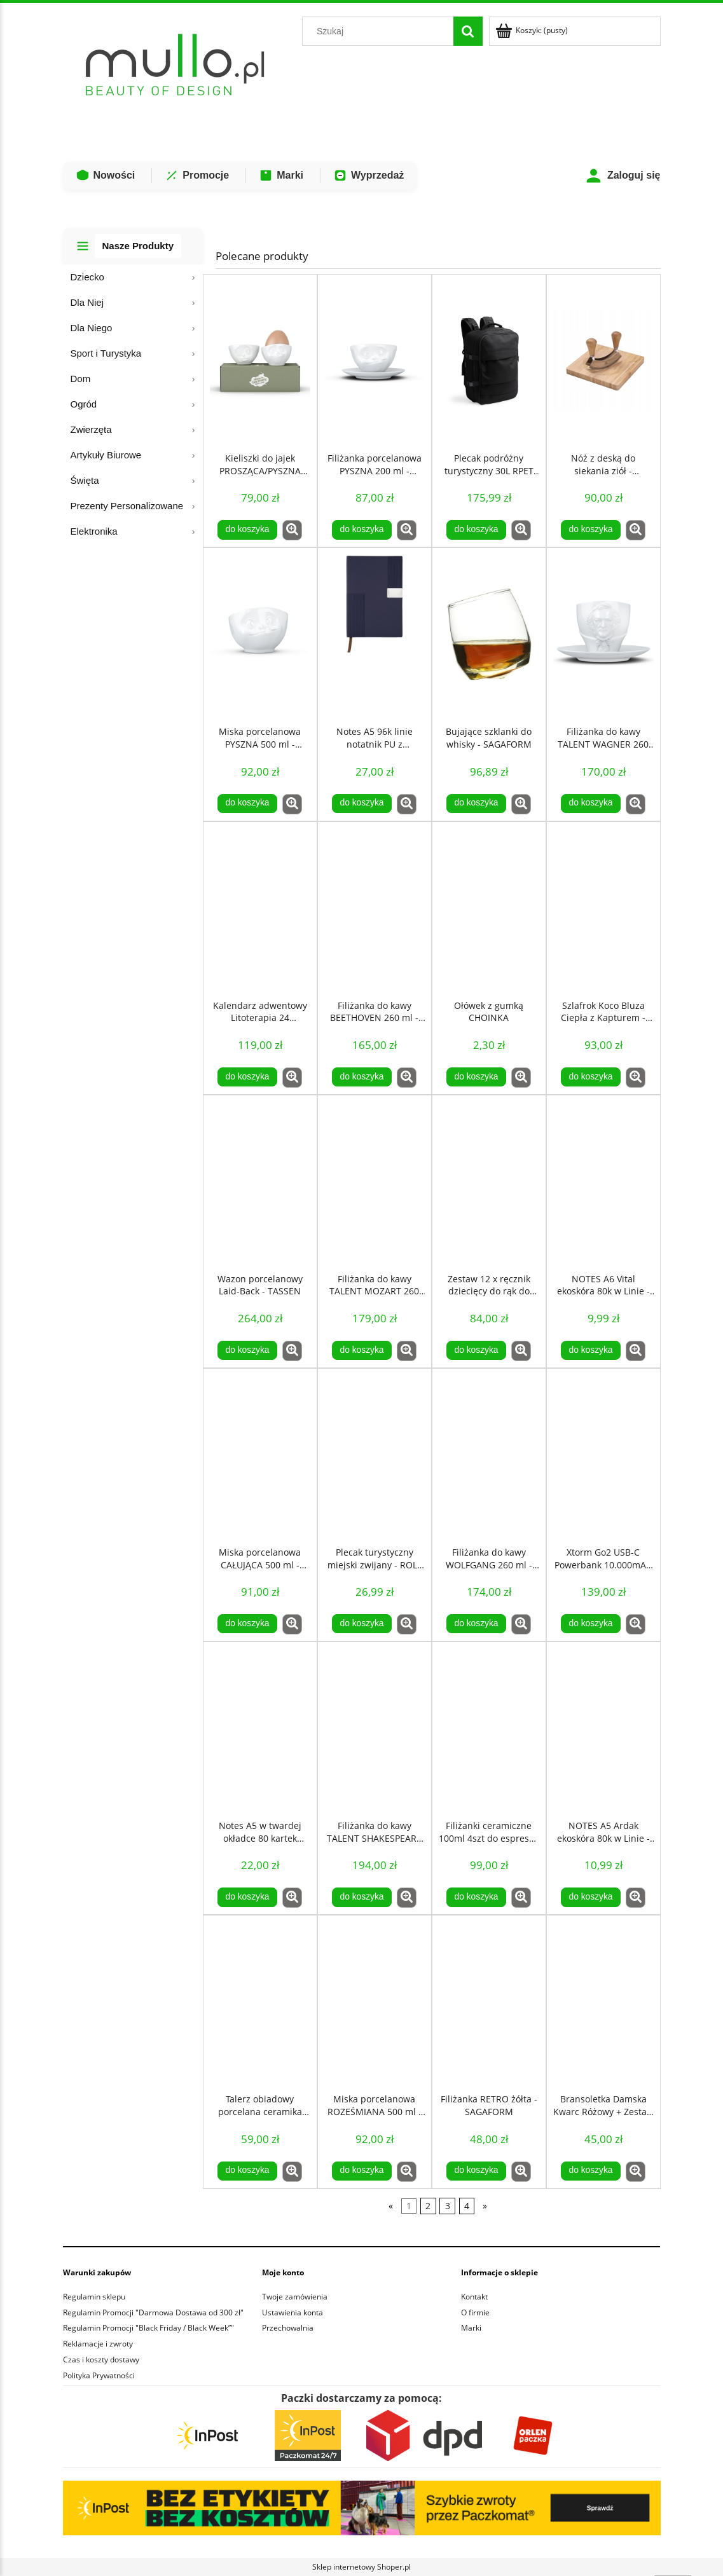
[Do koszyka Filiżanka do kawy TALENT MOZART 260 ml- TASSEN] (362, 1350)
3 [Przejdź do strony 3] (447, 2206)
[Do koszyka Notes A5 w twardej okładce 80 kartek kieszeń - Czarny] (247, 1897)
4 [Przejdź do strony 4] (466, 2206)
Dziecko (87, 276)
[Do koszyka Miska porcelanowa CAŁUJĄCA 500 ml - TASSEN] (247, 1623)
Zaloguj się (623, 175)
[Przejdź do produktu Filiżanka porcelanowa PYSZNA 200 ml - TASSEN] (374, 360)
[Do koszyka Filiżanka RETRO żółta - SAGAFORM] (476, 2171)
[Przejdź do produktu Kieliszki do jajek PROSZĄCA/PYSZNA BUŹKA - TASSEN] (260, 360)
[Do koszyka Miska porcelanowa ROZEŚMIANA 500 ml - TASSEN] (362, 2171)
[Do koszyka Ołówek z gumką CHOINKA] (476, 1076)
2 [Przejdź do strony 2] (427, 2206)
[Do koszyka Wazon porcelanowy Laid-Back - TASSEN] (247, 1350)
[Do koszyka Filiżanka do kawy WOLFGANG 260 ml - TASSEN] (476, 1623)
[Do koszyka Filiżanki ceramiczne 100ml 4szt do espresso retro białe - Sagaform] (476, 1897)
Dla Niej (87, 302)
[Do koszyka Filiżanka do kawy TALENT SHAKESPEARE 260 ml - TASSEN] (362, 1897)
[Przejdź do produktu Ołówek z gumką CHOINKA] (489, 907)
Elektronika (94, 531)
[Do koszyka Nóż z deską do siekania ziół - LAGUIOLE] (591, 529)
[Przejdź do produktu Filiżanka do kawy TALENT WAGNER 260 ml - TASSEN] (603, 633)
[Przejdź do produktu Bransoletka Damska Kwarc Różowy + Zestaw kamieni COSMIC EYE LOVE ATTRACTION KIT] (603, 2001)
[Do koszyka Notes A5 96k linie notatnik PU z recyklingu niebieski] (362, 803)
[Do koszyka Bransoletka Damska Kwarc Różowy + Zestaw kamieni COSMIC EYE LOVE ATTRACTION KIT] (591, 2171)
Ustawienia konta (292, 2312)
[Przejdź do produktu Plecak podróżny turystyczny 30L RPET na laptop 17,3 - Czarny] (489, 360)
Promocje (197, 175)
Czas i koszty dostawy (101, 2359)
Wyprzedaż (368, 175)
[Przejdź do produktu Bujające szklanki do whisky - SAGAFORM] (489, 633)
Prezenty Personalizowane (127, 505)
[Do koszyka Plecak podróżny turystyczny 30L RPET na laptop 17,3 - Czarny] (476, 529)
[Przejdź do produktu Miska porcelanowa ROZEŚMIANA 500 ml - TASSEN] (374, 2001)
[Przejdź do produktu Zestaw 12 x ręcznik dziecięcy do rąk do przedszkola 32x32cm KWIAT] (489, 1181)
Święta (85, 480)
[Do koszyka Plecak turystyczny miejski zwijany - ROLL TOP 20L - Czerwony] (362, 1623)
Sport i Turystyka (106, 353)
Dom (81, 378)
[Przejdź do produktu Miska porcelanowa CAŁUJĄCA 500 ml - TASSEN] (260, 1454)
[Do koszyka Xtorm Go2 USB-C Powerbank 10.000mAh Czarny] (591, 1623)
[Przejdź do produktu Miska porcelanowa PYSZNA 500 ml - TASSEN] (260, 633)
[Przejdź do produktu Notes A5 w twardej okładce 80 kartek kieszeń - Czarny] (260, 1727)
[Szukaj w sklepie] (380, 31)
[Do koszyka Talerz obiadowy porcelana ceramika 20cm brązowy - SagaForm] (247, 2171)
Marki (281, 175)
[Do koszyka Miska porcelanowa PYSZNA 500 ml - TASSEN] (247, 803)
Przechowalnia (287, 2327)
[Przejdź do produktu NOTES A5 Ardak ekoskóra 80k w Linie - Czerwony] (603, 1727)
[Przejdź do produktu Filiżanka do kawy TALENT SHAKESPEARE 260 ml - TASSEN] (374, 1727)
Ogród (84, 404)
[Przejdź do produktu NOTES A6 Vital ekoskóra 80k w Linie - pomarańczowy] (603, 1181)
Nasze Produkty (138, 245)
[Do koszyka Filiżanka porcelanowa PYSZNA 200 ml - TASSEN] (362, 529)
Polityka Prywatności (99, 2375)
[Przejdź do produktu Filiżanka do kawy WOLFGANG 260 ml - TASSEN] (489, 1454)
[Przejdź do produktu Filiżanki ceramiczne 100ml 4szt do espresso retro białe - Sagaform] (489, 1727)
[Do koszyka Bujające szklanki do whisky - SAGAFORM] (476, 803)
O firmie (475, 2312)
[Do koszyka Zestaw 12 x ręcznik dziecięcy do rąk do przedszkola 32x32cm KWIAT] (476, 1350)
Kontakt (474, 2296)
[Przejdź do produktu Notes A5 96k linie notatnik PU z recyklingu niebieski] (374, 633)
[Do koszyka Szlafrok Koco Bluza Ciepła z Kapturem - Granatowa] (591, 1076)
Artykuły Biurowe (106, 454)
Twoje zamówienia (294, 2296)
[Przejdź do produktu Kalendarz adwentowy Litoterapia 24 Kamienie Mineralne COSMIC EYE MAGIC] (260, 907)
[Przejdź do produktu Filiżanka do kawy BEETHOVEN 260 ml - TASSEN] (374, 907)
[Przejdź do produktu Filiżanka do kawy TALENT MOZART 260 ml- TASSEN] (374, 1181)
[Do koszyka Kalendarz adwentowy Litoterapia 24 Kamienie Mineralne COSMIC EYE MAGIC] (247, 1076)
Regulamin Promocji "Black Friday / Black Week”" (148, 2327)
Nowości (105, 175)
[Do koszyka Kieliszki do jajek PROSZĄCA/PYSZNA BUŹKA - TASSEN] (247, 529)
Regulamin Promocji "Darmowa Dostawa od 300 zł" (153, 2312)
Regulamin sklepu (94, 2296)
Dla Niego (92, 327)
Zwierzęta (91, 429)
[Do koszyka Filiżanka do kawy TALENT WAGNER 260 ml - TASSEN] (591, 803)
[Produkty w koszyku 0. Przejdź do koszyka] (532, 30)
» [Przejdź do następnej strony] (485, 2206)
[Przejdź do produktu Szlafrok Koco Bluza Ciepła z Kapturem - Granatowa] (603, 907)
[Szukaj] (468, 31)
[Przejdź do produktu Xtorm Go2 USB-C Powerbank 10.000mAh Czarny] (603, 1454)
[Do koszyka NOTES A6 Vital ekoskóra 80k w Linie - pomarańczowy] (591, 1350)
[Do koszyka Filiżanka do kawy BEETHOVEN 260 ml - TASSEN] (362, 1076)
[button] (292, 530)
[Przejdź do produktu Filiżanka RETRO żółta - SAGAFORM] (489, 2001)
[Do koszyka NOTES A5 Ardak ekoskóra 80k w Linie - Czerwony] (591, 1897)
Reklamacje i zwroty (98, 2343)
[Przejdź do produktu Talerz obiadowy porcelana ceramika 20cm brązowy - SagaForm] (260, 2001)
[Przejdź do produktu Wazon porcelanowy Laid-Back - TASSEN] (260, 1181)
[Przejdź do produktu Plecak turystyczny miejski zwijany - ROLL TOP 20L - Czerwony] (374, 1454)
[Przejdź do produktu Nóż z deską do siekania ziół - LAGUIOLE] (603, 360)
